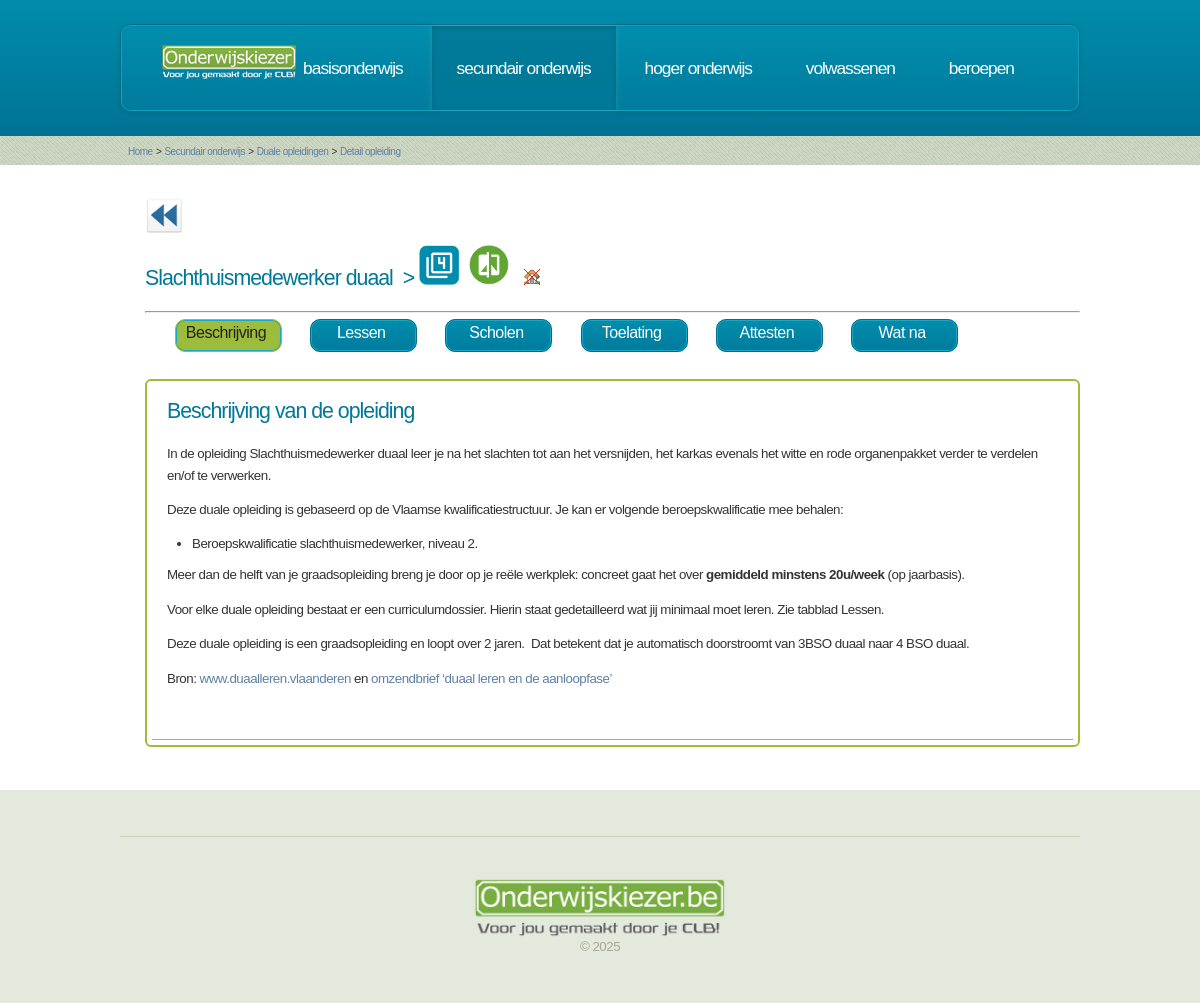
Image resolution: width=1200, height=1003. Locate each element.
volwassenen (850, 68)
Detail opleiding (370, 151)
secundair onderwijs (524, 68)
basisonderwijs (353, 68)
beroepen (981, 68)
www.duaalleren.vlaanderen (275, 678)
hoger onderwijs (698, 68)
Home (140, 151)
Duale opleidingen (293, 151)
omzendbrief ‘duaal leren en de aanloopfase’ (491, 678)
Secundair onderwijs (204, 151)
